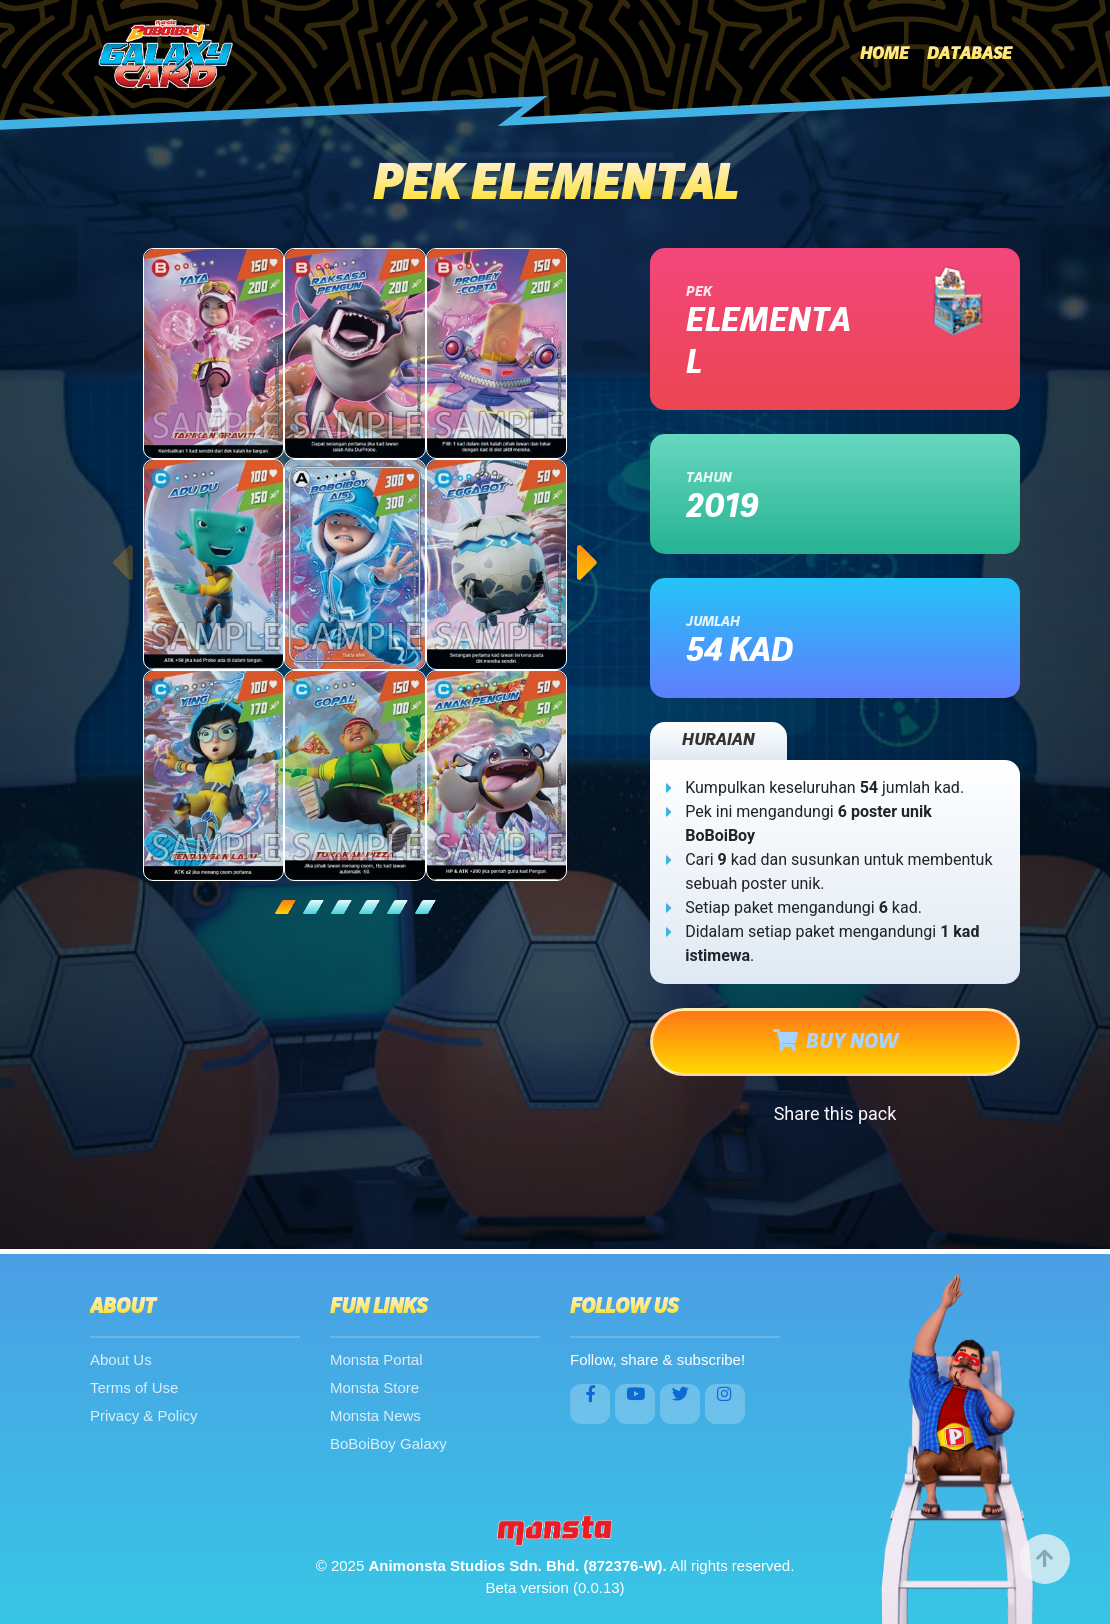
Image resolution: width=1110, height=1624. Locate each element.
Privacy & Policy (144, 1415)
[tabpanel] (355, 564)
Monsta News (375, 1415)
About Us (121, 1359)
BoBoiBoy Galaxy (388, 1443)
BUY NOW (835, 1041)
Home (884, 54)
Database (969, 54)
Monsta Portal (376, 1359)
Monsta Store (374, 1387)
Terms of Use (134, 1387)
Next (588, 543)
